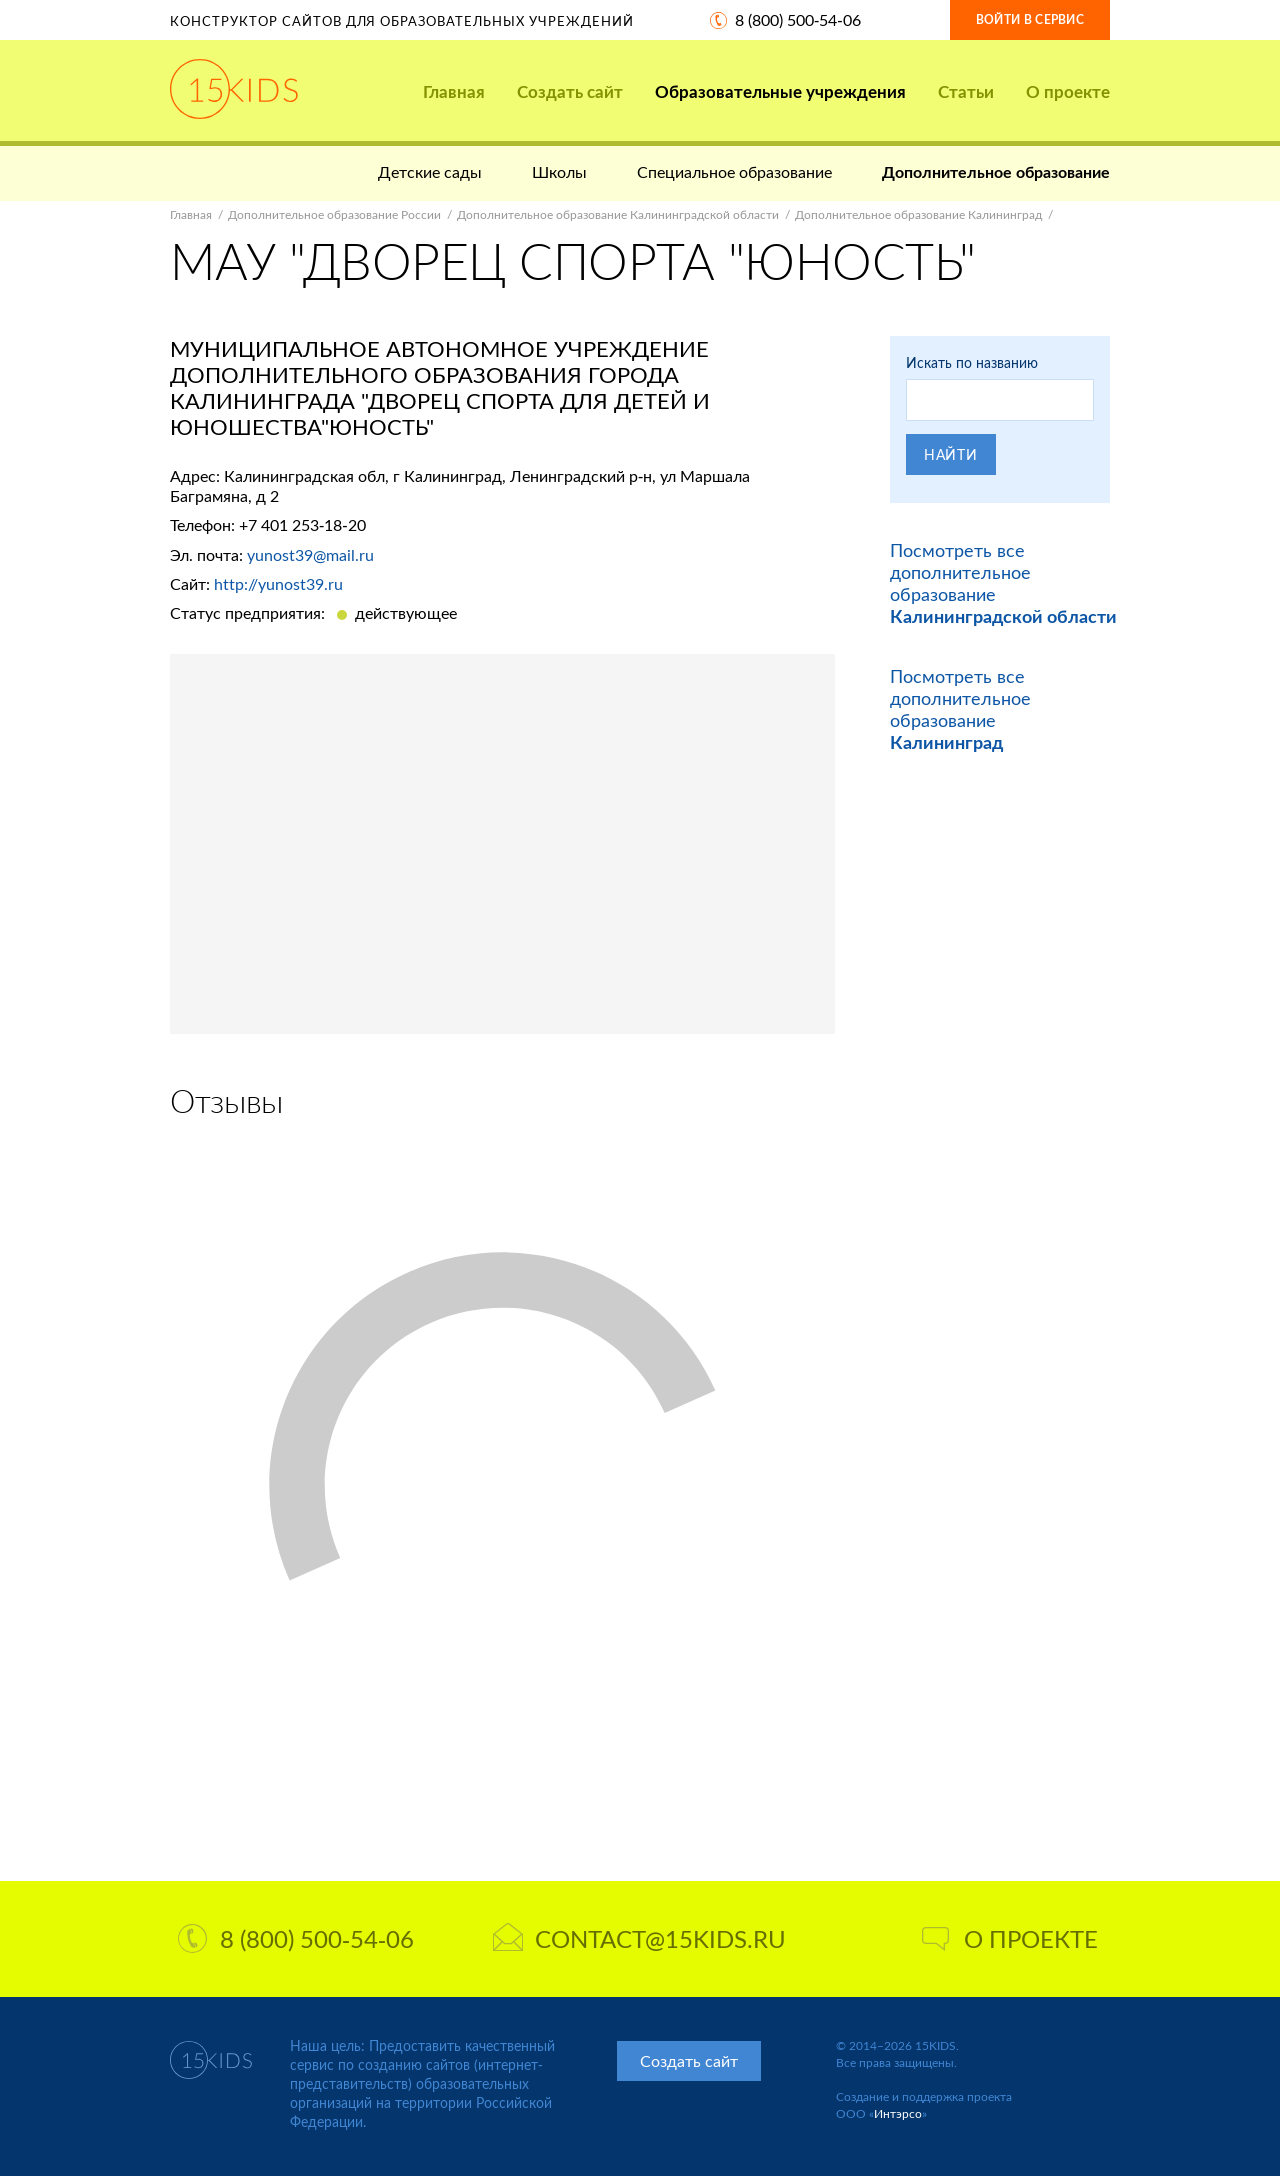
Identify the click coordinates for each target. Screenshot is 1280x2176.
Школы (559, 171)
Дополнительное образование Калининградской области (618, 214)
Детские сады (430, 171)
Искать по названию (972, 362)
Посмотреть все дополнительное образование (960, 709)
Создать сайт (570, 91)
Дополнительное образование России (334, 214)
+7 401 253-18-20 (302, 524)
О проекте (1068, 91)
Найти (951, 454)
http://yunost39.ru (278, 583)
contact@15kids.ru (639, 1938)
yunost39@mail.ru (310, 554)
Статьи (966, 91)
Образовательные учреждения (780, 91)
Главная (454, 91)
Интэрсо (898, 2113)
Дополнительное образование (996, 171)
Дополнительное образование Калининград (918, 214)
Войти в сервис (1030, 19)
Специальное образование (734, 171)
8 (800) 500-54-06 (798, 19)
